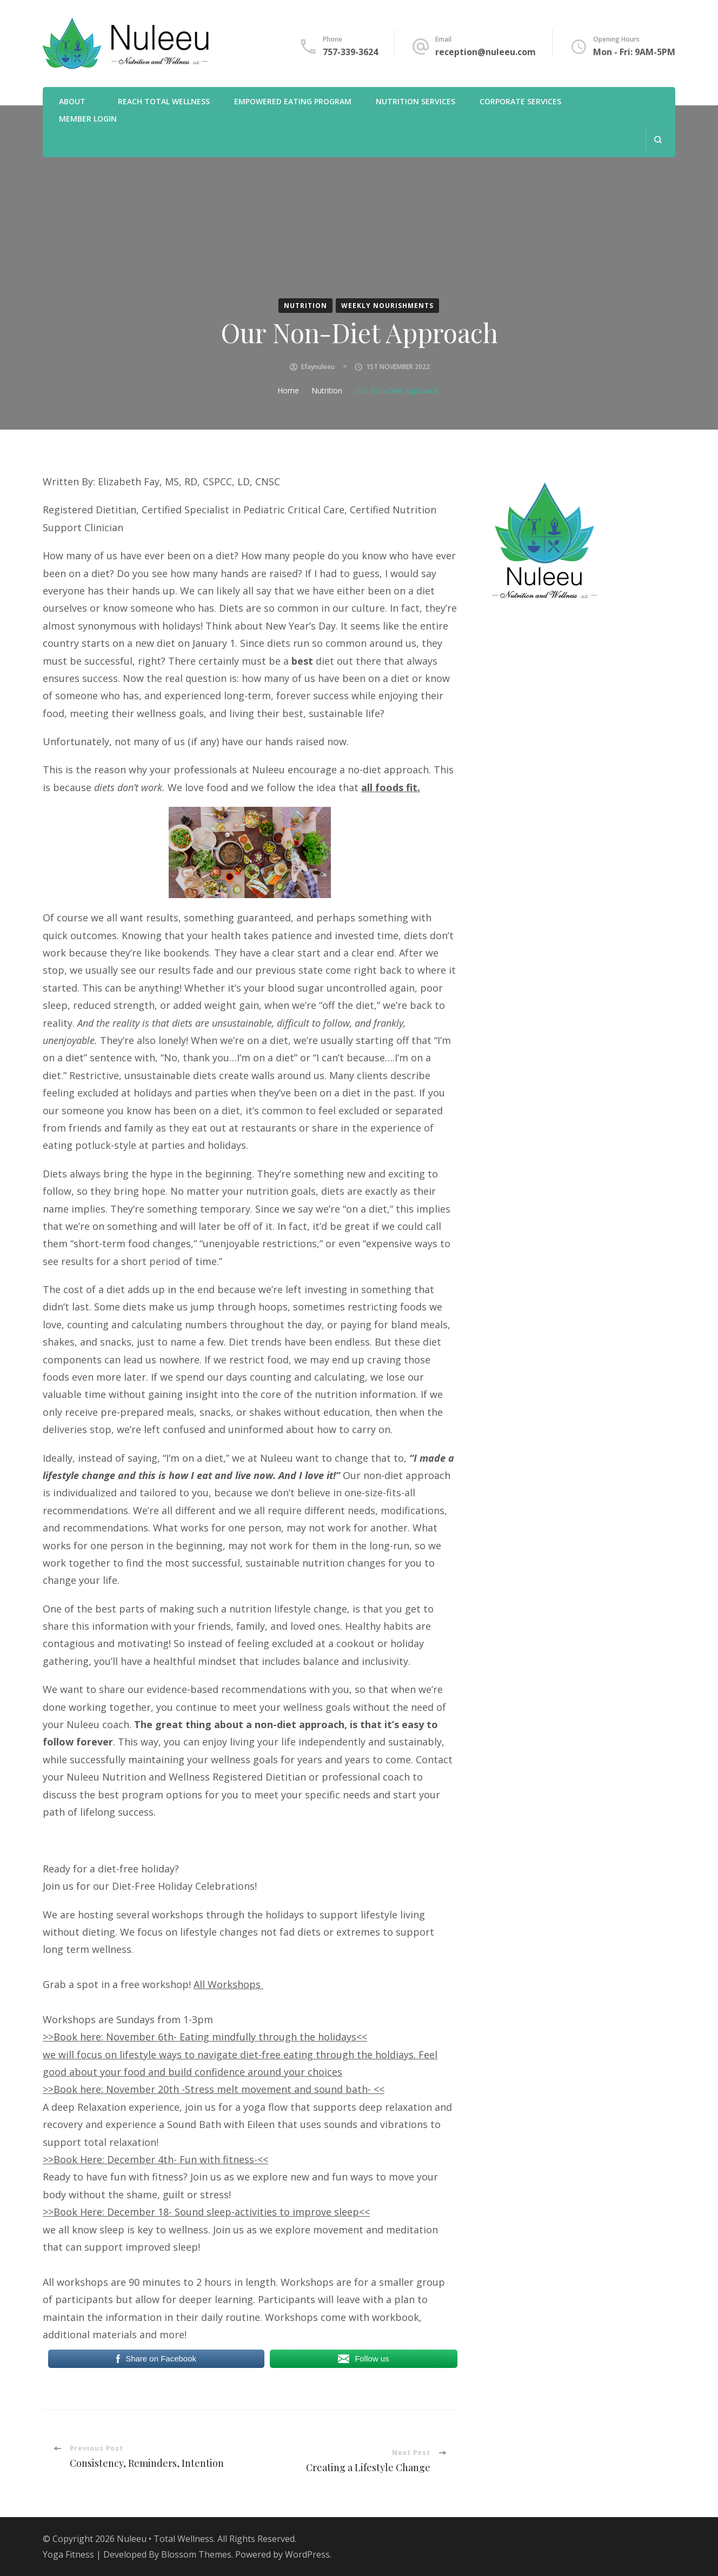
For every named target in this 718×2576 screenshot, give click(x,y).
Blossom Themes (196, 2554)
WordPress (307, 2554)
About (72, 101)
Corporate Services (520, 101)
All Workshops (228, 1984)
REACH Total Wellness (164, 101)
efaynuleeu (318, 366)
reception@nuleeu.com (485, 52)
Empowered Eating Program (292, 101)
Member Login (88, 118)
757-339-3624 (350, 52)
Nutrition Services (415, 101)
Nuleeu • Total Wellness (165, 2539)
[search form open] (658, 140)
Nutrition (305, 305)
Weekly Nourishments (387, 305)
